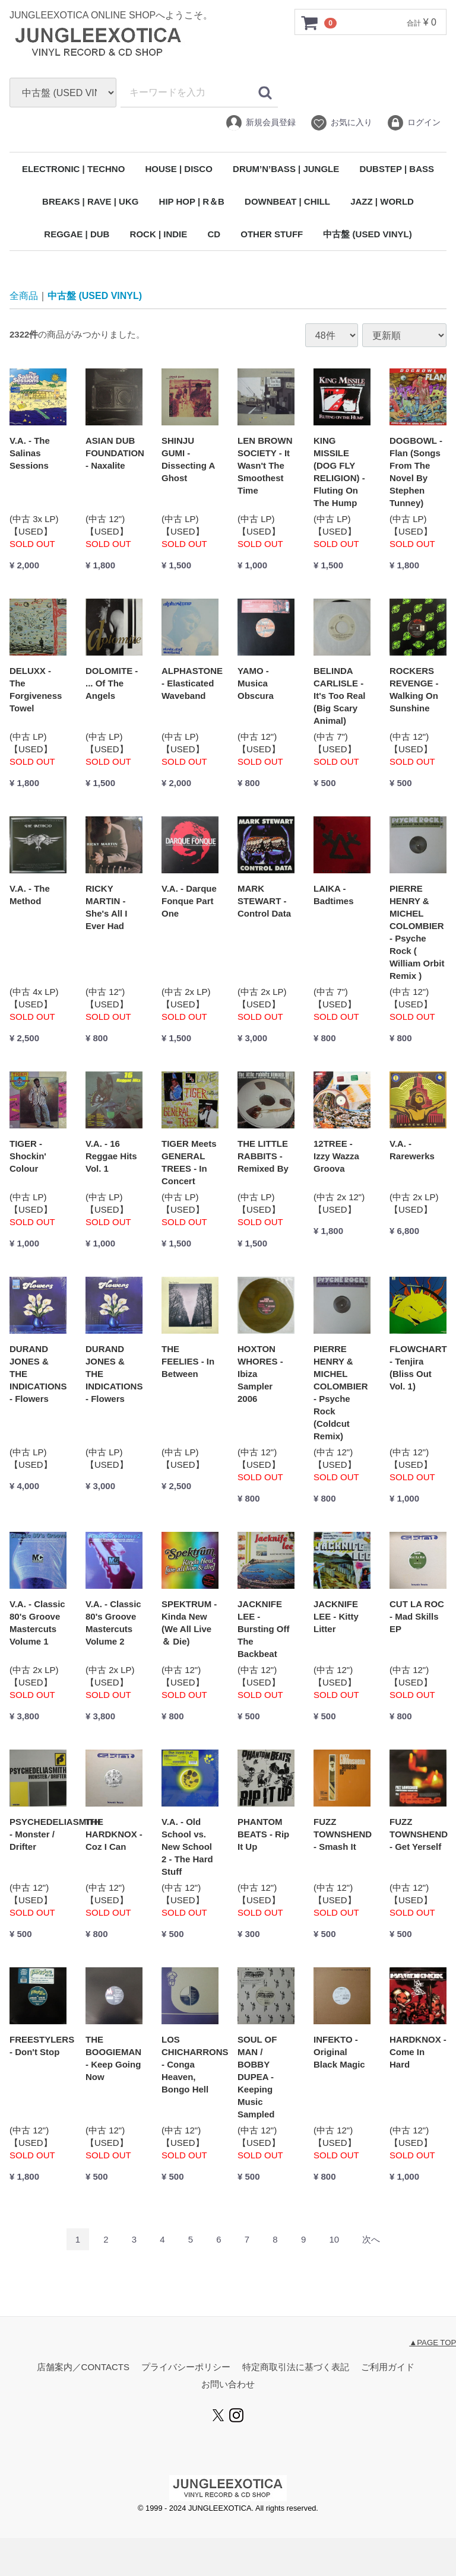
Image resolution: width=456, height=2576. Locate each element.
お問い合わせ (228, 2385)
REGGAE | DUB (76, 234)
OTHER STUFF (271, 234)
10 (334, 2240)
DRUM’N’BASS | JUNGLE (286, 169)
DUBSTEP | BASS (396, 169)
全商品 (24, 296)
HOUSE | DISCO (178, 169)
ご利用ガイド (387, 2367)
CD (213, 234)
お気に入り (341, 123)
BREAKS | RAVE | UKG (90, 201)
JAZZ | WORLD (382, 201)
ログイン (414, 123)
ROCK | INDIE (159, 234)
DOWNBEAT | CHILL (287, 201)
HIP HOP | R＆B (191, 201)
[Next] (371, 2240)
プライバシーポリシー (185, 2367)
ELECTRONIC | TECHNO (73, 169)
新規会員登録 (260, 123)
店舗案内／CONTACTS (83, 2367)
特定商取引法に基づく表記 (295, 2367)
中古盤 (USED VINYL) (367, 234)
